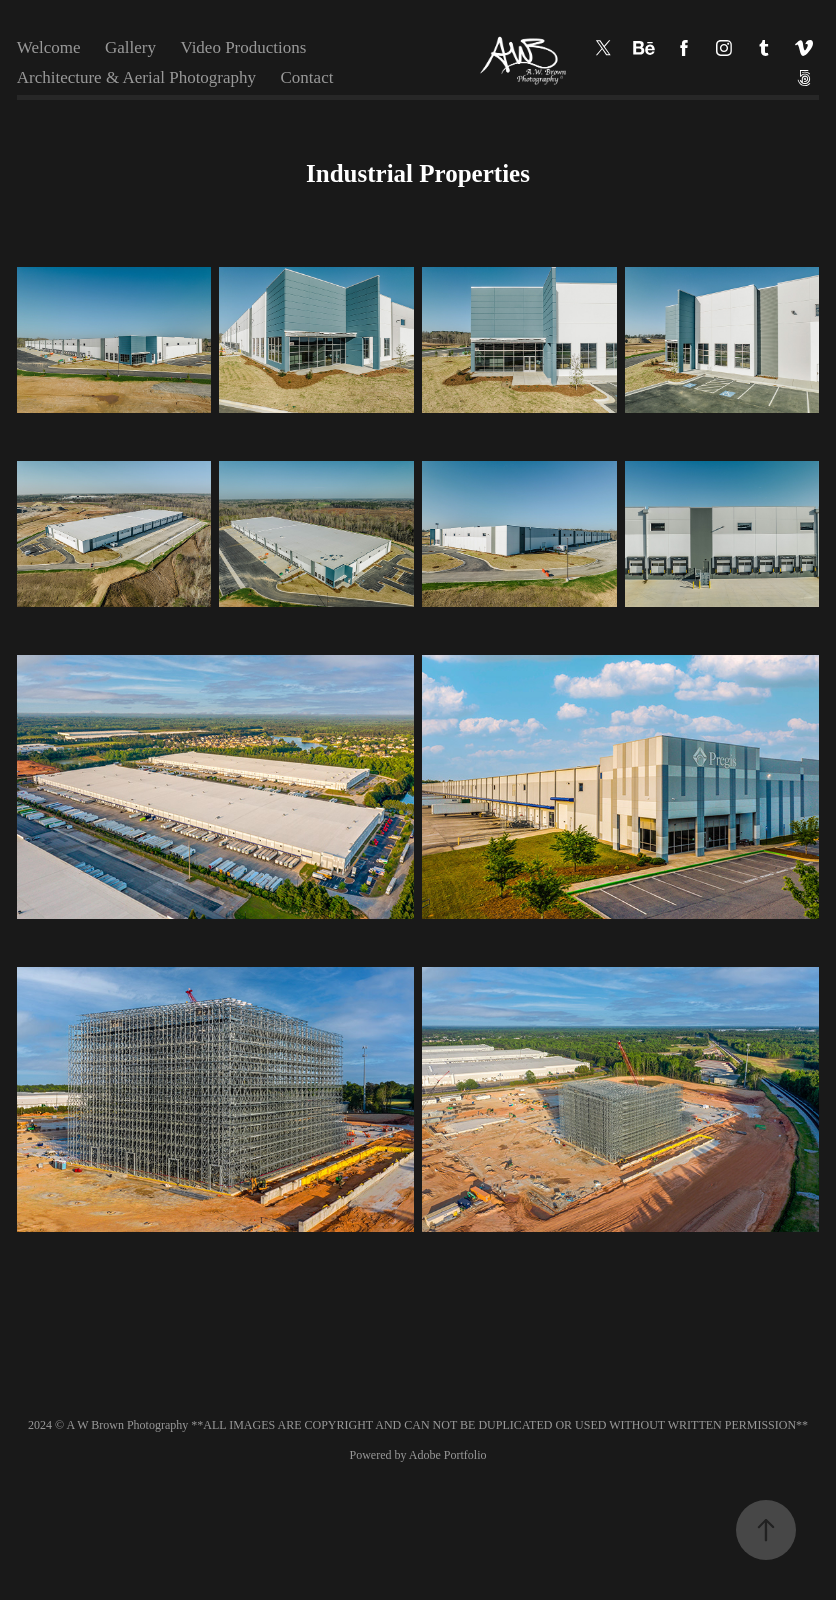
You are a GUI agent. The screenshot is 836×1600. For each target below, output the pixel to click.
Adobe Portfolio (448, 1455)
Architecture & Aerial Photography (136, 77)
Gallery (130, 47)
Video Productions (243, 47)
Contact (307, 77)
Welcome (49, 47)
